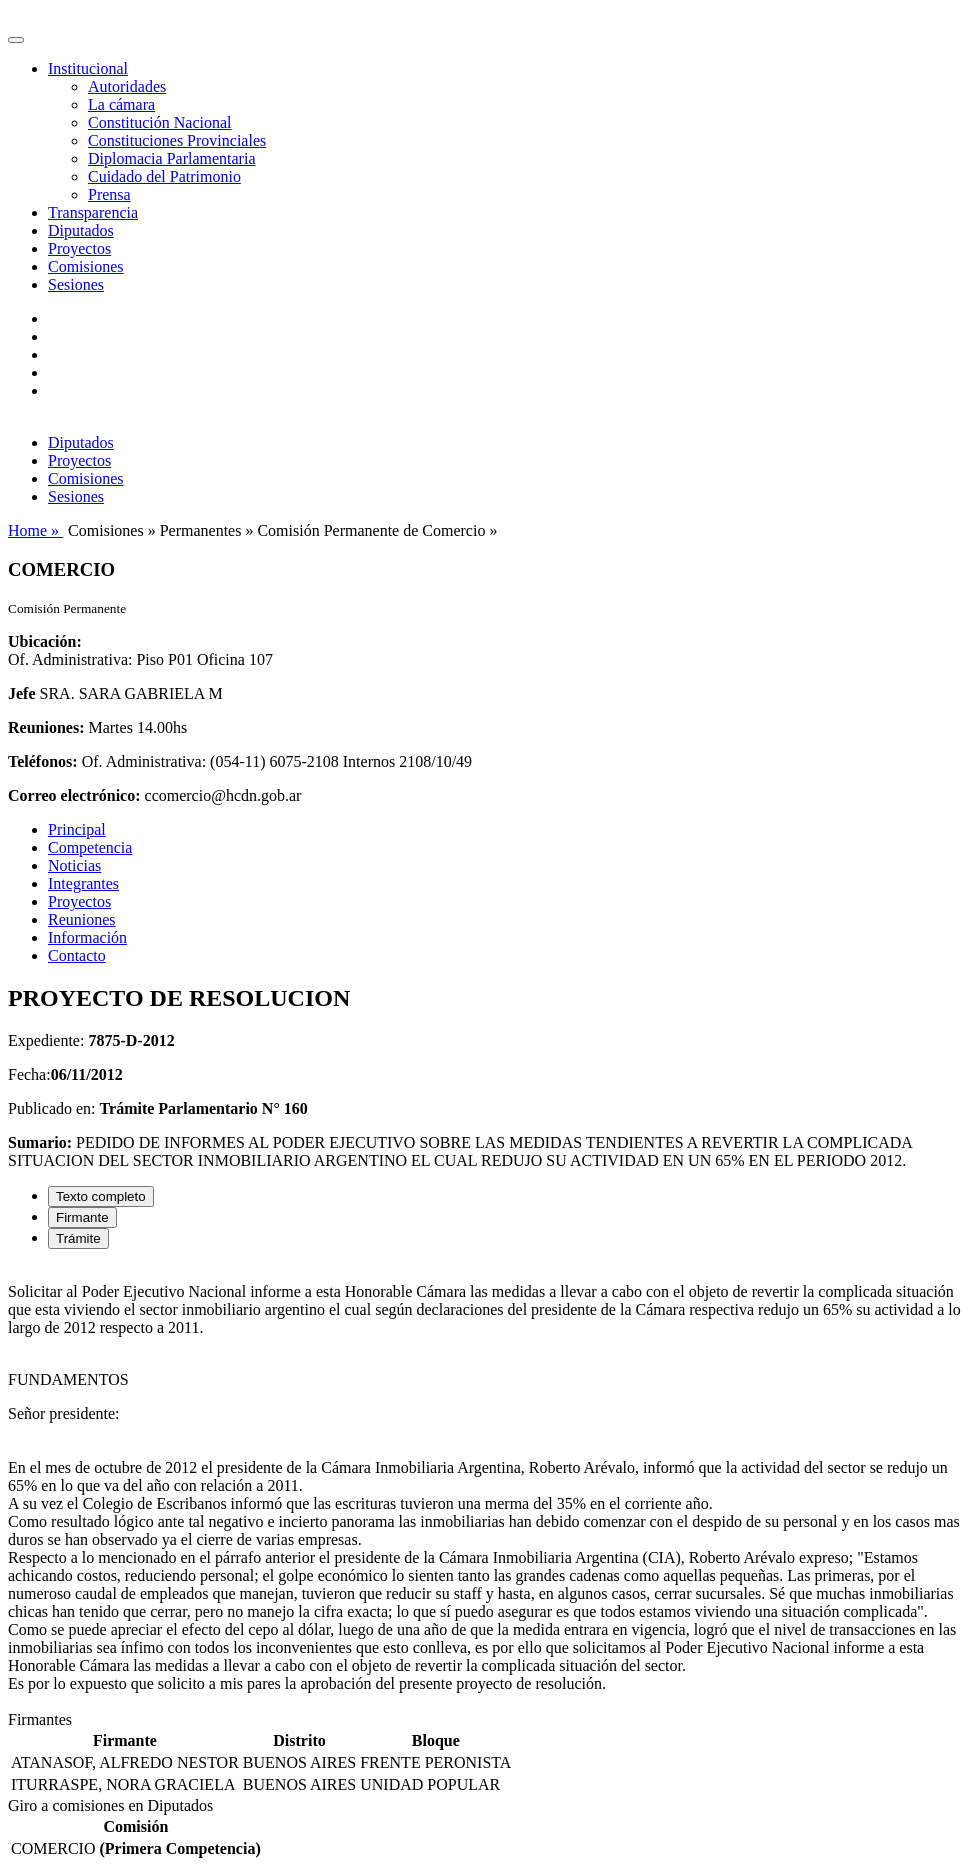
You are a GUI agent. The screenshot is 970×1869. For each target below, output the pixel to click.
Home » (35, 530)
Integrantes (83, 883)
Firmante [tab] (82, 1217)
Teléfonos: (43, 761)
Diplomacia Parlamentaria (171, 158)
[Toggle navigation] (16, 40)
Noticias (74, 865)
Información (87, 937)
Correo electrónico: (74, 795)
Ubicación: (45, 641)
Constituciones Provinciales (177, 140)
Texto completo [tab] (101, 1196)
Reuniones (82, 919)
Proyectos (79, 248)
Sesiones (76, 284)
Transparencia (93, 212)
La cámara (121, 104)
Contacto (77, 955)
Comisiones (86, 266)
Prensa (109, 194)
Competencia (90, 847)
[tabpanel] (485, 1488)
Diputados (81, 230)
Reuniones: (46, 727)
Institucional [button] (88, 68)
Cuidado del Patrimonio (164, 176)
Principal (77, 829)
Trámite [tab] (78, 1238)
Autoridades (127, 86)
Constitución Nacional (160, 122)
